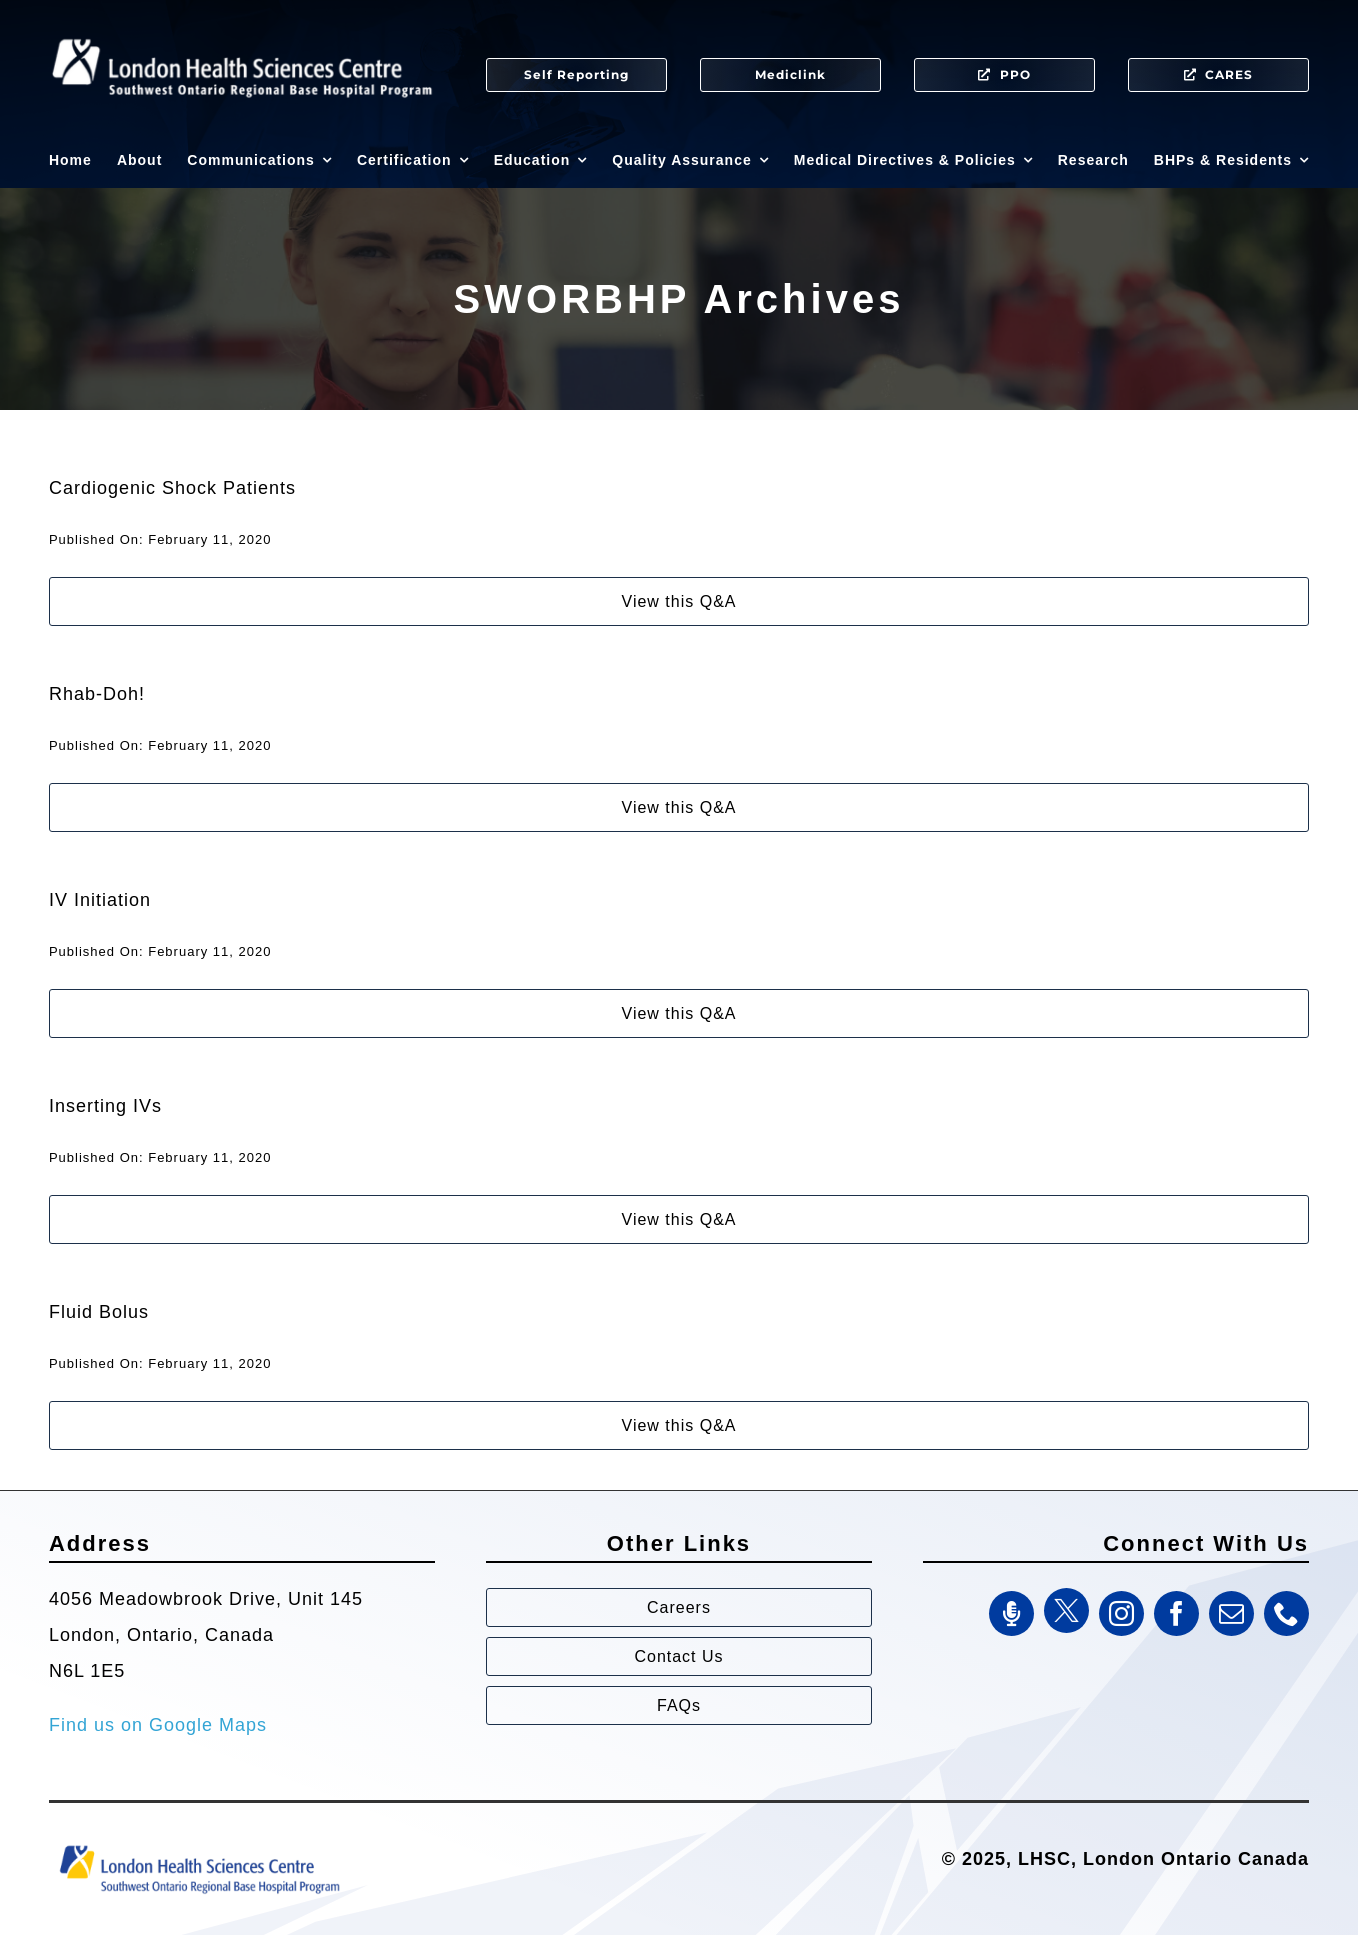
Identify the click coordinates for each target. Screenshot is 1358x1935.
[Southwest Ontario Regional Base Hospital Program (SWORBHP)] (199, 1844)
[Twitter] (1066, 1610)
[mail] (1231, 1613)
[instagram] (1121, 1613)
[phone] (1286, 1613)
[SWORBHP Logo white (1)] (242, 30)
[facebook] (1176, 1613)
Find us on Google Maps (158, 1725)
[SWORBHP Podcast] (1011, 1613)
